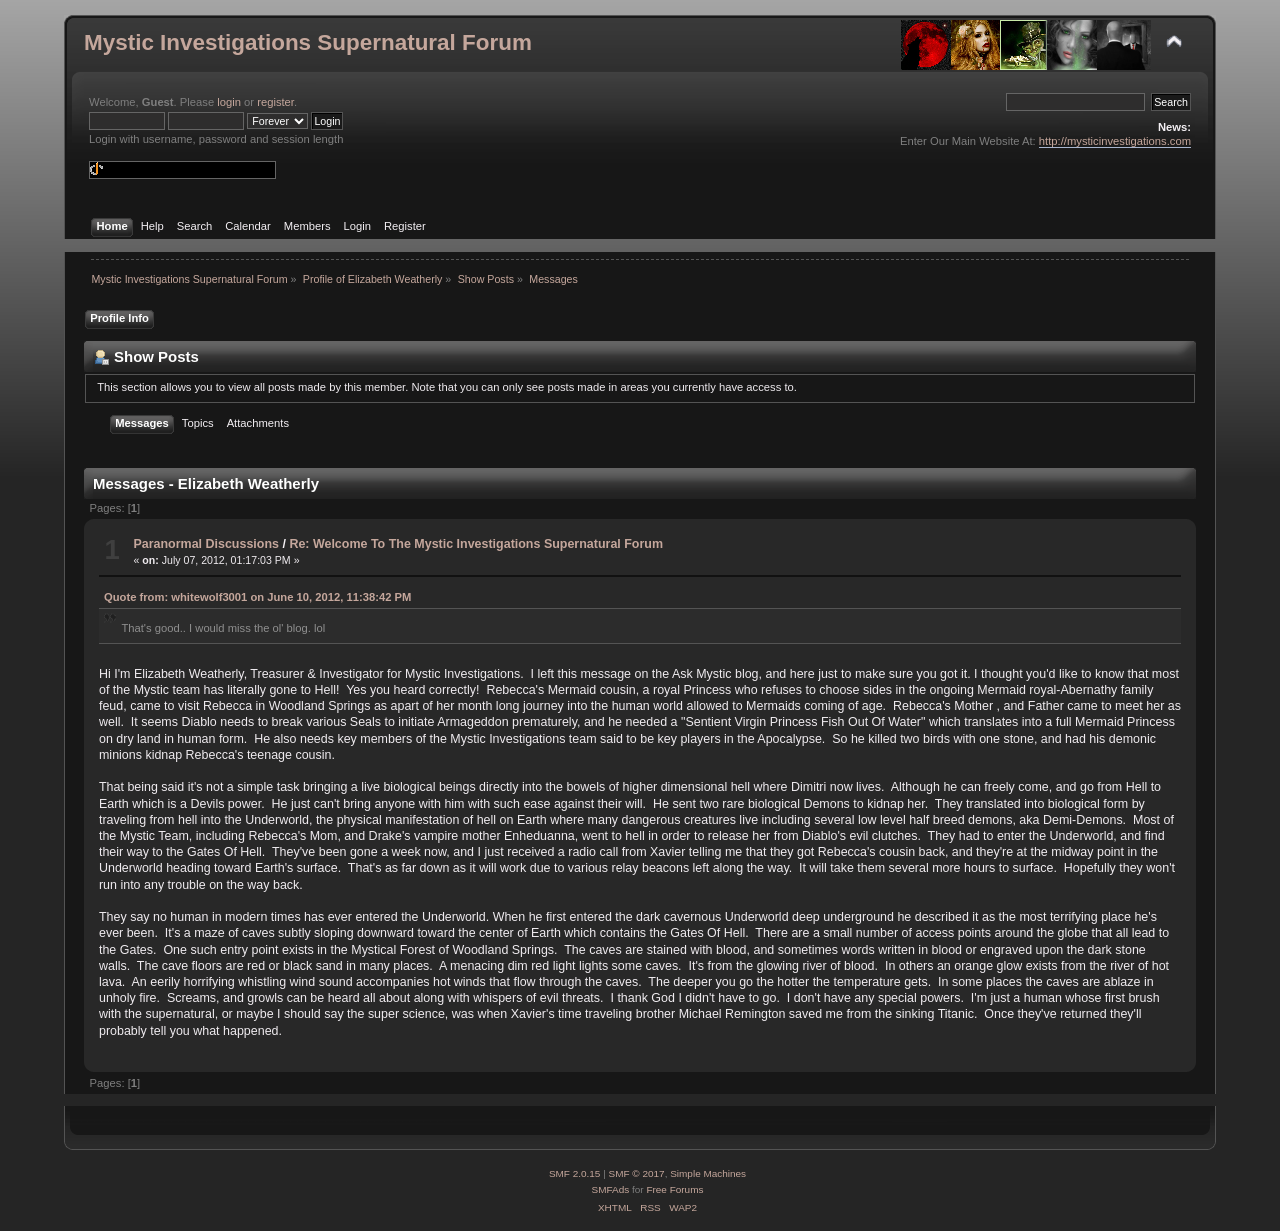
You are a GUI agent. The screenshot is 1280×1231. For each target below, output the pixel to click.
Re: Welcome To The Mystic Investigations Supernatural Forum (476, 544)
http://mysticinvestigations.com (1115, 141)
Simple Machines (708, 1173)
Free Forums (674, 1189)
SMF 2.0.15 (575, 1173)
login (229, 102)
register (275, 102)
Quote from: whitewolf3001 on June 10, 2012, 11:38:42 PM (257, 597)
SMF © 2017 (637, 1173)
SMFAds (611, 1189)
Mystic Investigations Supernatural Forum (308, 42)
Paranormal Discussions (206, 544)
